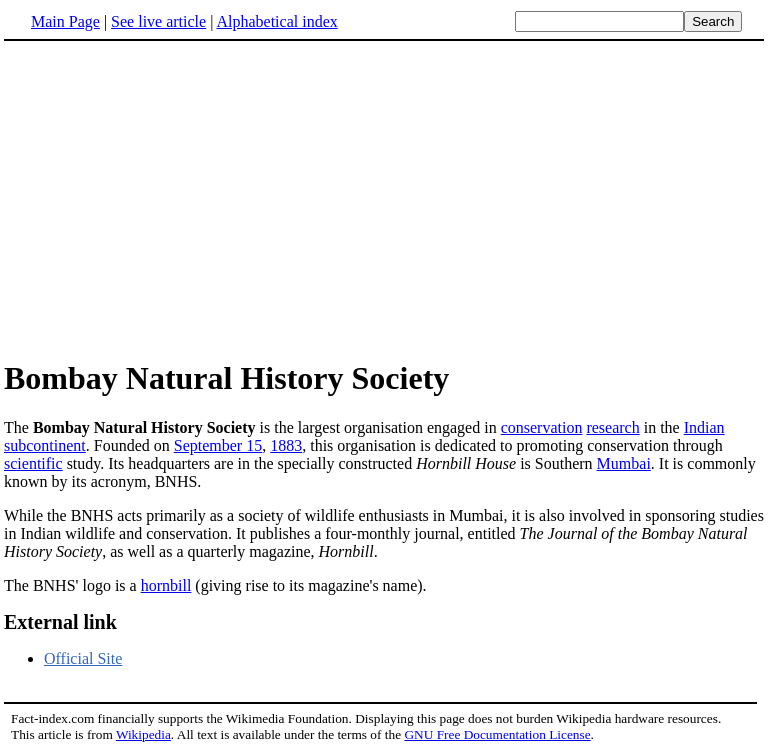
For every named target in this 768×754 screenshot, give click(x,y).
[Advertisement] (172, 199)
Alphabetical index (276, 21)
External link (60, 622)
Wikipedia (143, 734)
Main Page (65, 21)
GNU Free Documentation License (497, 734)
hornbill (166, 585)
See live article (158, 21)
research (612, 427)
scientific (33, 463)
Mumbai (624, 463)
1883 (286, 445)
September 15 (218, 445)
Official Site (83, 658)
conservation (542, 427)
